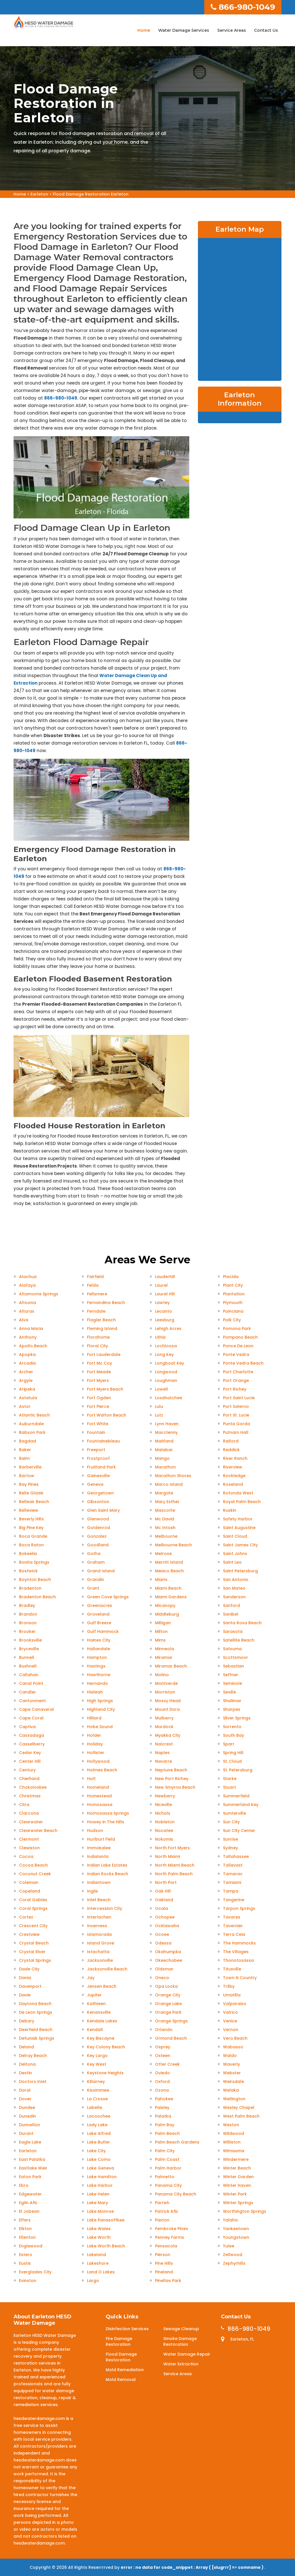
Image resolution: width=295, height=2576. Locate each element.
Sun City (231, 1822)
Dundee (27, 2107)
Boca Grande (33, 1536)
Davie (25, 1995)
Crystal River (32, 1952)
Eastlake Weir (33, 2168)
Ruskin (229, 1510)
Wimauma (233, 2151)
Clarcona (29, 1813)
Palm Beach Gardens (177, 2142)
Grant (93, 1588)
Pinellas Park (168, 2280)
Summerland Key (240, 1804)
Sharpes (231, 1709)
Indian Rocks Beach (107, 1874)
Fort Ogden (99, 1398)
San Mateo (234, 1588)
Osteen (162, 2055)
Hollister (95, 1753)
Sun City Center (239, 1830)
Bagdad (27, 1441)
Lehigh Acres (168, 1328)
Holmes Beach (102, 1770)
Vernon (230, 2029)
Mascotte (165, 1510)
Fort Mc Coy (99, 1363)
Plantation (234, 1294)
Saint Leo (232, 1562)
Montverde (166, 1683)
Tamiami (232, 1882)
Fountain (96, 1432)
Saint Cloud (235, 1536)
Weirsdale (233, 2081)
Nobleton (165, 1822)
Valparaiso (234, 2004)
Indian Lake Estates (107, 1865)
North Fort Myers (172, 1848)
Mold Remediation (125, 2370)
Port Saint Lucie (239, 1398)
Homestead (99, 1796)
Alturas (26, 1311)
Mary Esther (167, 1502)
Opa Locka (166, 1986)
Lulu (159, 1406)
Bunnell (26, 1657)
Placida (231, 1276)
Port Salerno (236, 1406)
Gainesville (98, 1476)
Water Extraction (180, 2364)
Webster (232, 2073)
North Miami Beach (174, 1865)
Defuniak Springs (36, 2038)
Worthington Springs (244, 2211)
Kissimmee (98, 2090)
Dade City (29, 1969)
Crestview (29, 1934)
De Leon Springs (35, 2012)
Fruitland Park (101, 1467)
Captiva (27, 1727)
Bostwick (28, 1571)
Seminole (232, 1683)
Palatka (163, 2116)
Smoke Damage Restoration (180, 2341)
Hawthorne (98, 1675)
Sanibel (230, 1614)
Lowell (161, 1389)
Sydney (230, 1848)
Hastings (96, 1666)
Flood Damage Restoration (121, 2357)
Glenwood (98, 1519)
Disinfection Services (127, 2329)
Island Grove (100, 1943)
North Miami (167, 1856)
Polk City (232, 1320)
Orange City (167, 1995)
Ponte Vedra (236, 1354)
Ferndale (96, 1311)
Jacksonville (100, 1960)
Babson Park (32, 1432)
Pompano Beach (240, 1337)
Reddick (231, 1450)
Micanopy (165, 1605)
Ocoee (162, 1934)
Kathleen (96, 2004)
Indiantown (99, 1882)
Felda (93, 1285)
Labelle (94, 2107)
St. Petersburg (237, 1770)
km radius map (240, 309)
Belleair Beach (34, 1502)
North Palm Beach (174, 1874)
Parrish (162, 2203)
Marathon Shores (173, 1476)
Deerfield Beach (35, 2029)
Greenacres (99, 1605)
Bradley (27, 1605)
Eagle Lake (30, 2142)
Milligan (163, 1623)
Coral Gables (33, 1900)
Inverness (97, 1926)
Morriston (165, 1692)
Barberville (30, 1467)
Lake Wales (99, 2229)
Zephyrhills (234, 2263)
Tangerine (233, 1900)
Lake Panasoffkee (105, 2220)
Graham (96, 1562)
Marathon (165, 1467)
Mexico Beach (169, 1571)
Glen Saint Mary (103, 1510)
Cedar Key (30, 1753)
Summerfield (236, 1796)
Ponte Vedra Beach (243, 1363)
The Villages (236, 1952)
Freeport (96, 1450)
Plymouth (233, 1302)
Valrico (230, 2012)
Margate (164, 1493)
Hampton (97, 1657)
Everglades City (35, 2272)
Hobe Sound (100, 1727)
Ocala (161, 1908)
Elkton (25, 2229)
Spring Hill (233, 1753)
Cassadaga (31, 1735)
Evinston (27, 2280)
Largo (93, 2280)
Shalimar (232, 1701)
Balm (24, 1458)
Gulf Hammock (103, 1631)
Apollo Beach (33, 1346)
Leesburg (164, 1320)
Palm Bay (164, 2125)
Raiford (231, 1441)
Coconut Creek (35, 1874)
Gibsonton (98, 1502)
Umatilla (232, 1995)
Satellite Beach (238, 1640)
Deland (26, 2047)
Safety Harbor (238, 1519)
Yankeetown (236, 2229)
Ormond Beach (171, 2038)
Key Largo (97, 2055)
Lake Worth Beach (106, 2246)
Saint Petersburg (240, 1571)
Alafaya (27, 1285)
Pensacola (166, 2246)
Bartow (26, 1476)
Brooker (27, 1631)
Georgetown (100, 1493)
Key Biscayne (100, 2038)
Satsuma (232, 1649)
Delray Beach (33, 2055)
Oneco (162, 1978)
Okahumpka (168, 1952)
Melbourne (166, 1536)
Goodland (98, 1545)
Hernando (97, 1683)
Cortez (26, 1917)
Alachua (28, 1276)
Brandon (28, 1614)
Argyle (26, 1380)
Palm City (165, 2151)
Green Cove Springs (108, 1597)
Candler (27, 1692)
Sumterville (234, 1813)
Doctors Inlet (32, 2081)
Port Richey (234, 1389)
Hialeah (95, 1692)
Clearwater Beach (38, 1830)
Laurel (161, 1285)
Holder (94, 1735)
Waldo (230, 2055)
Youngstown (236, 2237)
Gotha (94, 1553)
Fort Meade (99, 1372)
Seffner (230, 1675)
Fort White (97, 1424)
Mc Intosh (165, 1527)
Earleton (39, 194)
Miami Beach (168, 1588)
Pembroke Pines (171, 2229)
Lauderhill (165, 1276)
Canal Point (31, 1683)
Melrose (163, 1553)
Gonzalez (97, 1536)
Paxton (162, 2220)
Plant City (233, 1285)
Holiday (95, 1744)
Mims (160, 1640)
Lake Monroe (100, 2211)
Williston (232, 2142)
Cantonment (32, 1701)
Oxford (162, 2081)
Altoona (27, 1302)
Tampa (230, 1891)
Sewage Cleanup (181, 2329)
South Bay (233, 1735)
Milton (161, 1631)
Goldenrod (98, 1527)
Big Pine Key (31, 1527)
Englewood (30, 2246)
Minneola (164, 1649)
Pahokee (164, 2099)
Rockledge (234, 1476)
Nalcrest (164, 1744)
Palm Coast (167, 2159)
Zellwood (232, 2254)
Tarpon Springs (239, 1908)
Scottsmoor (235, 1657)
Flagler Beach (101, 1320)
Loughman (166, 1380)
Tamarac (233, 1874)
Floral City (97, 1346)
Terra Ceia (234, 1934)
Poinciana (233, 1311)
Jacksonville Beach (107, 1969)
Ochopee (165, 1917)
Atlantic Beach (34, 1415)
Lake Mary (97, 2203)
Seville (229, 1692)
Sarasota (233, 1631)
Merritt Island (169, 1562)
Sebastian (233, 1666)
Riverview (232, 1467)
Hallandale (98, 1649)
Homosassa (99, 1804)
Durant (26, 2133)
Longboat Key (169, 1363)
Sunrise (230, 1839)
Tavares (231, 1917)
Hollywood (98, 1761)
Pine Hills (164, 2263)
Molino (162, 1675)
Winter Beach (237, 2168)
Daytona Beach (35, 2004)
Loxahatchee (168, 1398)
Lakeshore (98, 2263)
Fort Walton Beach (106, 1415)
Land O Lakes (101, 2272)
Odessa (163, 1943)
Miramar (164, 1657)
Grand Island (101, 1571)
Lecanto (163, 1311)
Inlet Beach (99, 1900)
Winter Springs (238, 2203)
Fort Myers (98, 1380)
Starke (230, 1778)
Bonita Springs (34, 1562)
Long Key (164, 1354)
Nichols (162, 1813)
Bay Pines (29, 1484)
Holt (91, 1778)
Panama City (168, 2185)
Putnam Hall (235, 1432)
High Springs (100, 1701)
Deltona (27, 2064)
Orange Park (168, 2012)
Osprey (162, 2047)
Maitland (164, 1441)
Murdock (164, 1727)
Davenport (30, 1986)
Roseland (233, 1484)
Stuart (229, 1787)
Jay (90, 1978)
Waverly (231, 2064)
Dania (25, 1978)
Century (27, 1770)
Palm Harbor (168, 2168)
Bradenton (30, 1588)
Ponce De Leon (238, 1346)
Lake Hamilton (102, 2177)
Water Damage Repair (186, 2354)
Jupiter (94, 1995)
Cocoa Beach (33, 1865)
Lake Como (99, 2159)
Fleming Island (102, 1328)
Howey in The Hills (105, 1822)
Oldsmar (164, 1969)
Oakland (164, 1900)
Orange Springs (171, 2021)
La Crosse (97, 2099)
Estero (25, 2254)
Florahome (98, 1337)
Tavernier (233, 1926)
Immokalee (99, 1848)
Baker (25, 1450)
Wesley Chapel (238, 2107)
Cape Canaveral (36, 1709)
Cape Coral (31, 1718)
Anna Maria (31, 1328)
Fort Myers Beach (105, 1389)
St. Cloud (232, 1761)
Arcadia (27, 1363)
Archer (26, 1372)
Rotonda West (238, 1493)
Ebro (24, 2185)
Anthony (28, 1337)
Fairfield (95, 1276)
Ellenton (27, 2237)
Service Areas (231, 30)
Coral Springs (33, 1908)
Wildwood (233, 2133)
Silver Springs (237, 1718)
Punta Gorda (236, 1424)
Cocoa (26, 1856)
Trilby (229, 1986)
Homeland (98, 1787)
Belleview (28, 1510)
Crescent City (33, 1926)
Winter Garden (238, 2177)
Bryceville (29, 1649)
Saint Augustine (239, 1527)
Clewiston (29, 1848)
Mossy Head (168, 1701)
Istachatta (98, 1952)
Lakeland (96, 2254)
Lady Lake (97, 2125)
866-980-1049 (243, 7)
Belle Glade (31, 1493)
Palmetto (164, 2177)
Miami (161, 1579)
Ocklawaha (167, 1926)
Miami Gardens (171, 1597)
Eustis (25, 2263)
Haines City (98, 1640)
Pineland (164, 2272)
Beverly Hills (31, 1519)
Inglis (92, 1891)
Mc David (164, 1519)
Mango (162, 1458)
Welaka (231, 2090)
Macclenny (166, 1432)
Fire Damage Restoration (119, 2341)
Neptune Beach (171, 1770)
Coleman (28, 1882)
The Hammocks (239, 1943)
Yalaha (230, 2220)
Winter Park (235, 2194)
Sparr (229, 1744)
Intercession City (104, 1908)
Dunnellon (29, 2125)
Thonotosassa (238, 1960)
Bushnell (28, 1666)
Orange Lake (168, 2004)
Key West (96, 2064)
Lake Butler (98, 2142)
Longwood (166, 1372)
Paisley (162, 2107)
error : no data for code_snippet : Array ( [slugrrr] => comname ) (192, 2567)
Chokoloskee (33, 1787)
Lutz (159, 1415)
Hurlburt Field (101, 1839)
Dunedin (27, 2116)
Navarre (163, 1761)
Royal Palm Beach (242, 1502)
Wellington (234, 2099)
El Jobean (29, 2211)
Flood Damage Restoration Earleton (90, 194)
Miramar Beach (171, 1666)
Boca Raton (31, 1545)
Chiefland (29, 1778)
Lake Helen (98, 2194)
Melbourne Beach (173, 1545)
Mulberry (164, 1718)
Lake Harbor (100, 2185)
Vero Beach (235, 2038)
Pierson (162, 2254)
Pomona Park (237, 1328)
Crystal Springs (35, 1960)
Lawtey (162, 1302)
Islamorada (99, 1934)
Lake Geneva (100, 2168)
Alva (23, 1320)
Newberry (165, 1796)
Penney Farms (169, 2237)
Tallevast (233, 1865)
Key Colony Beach (106, 2047)
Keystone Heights (105, 2073)
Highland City (101, 1709)
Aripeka (27, 1389)
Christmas (30, 1796)
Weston (231, 2125)
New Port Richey (171, 1778)
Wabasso (233, 2047)
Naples (162, 1753)
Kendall (95, 2029)
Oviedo (162, 2073)
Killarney (96, 2081)
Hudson (95, 1830)
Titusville (232, 1969)
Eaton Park (30, 2177)
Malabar (164, 1450)
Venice (230, 2021)
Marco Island (169, 1484)
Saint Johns (235, 1553)
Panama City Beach (175, 2194)
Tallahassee (236, 1856)
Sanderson (234, 1597)
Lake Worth (99, 2237)
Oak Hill (163, 1891)
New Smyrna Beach (175, 1787)
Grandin (95, 1579)
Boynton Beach (35, 1579)
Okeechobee (168, 1960)
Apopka (27, 1354)
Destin (25, 2073)
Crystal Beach (34, 1943)
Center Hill (30, 1761)
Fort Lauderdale (103, 1354)
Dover (25, 2099)
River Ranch (235, 1458)
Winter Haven (237, 2185)
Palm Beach (167, 2133)
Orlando (164, 2029)
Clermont (29, 1839)
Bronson (28, 1623)
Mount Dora (167, 1709)
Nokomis (164, 1839)
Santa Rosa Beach (242, 1623)
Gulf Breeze (99, 1623)
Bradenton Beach (37, 1597)
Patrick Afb (166, 2211)
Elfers (25, 2220)
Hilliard (94, 1718)
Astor (25, 1406)
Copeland (29, 1891)
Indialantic (98, 1856)
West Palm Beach (241, 2116)
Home (143, 30)
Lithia (160, 1337)
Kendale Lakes (102, 2021)
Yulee (228, 2246)
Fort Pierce (98, 1406)
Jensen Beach (101, 1986)
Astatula (28, 1398)
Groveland (98, 1614)
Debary (26, 2021)
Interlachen (99, 1917)
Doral (25, 2090)
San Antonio (235, 1579)
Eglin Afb (28, 2203)
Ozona (162, 2090)
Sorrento (232, 1727)
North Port (166, 1882)
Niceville (163, 1804)
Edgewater (30, 2194)
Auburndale (31, 1424)
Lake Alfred (99, 2133)
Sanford (231, 1605)
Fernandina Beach (106, 1302)
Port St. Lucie (236, 1415)
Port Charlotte (238, 1372)
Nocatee (164, 1830)
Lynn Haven (167, 1424)
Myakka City (167, 1735)
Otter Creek (167, 2064)
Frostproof (98, 1458)
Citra (24, 1804)
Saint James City (240, 1545)
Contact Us (266, 30)
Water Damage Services (183, 30)
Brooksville (30, 1640)
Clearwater (31, 1822)
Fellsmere (97, 1294)
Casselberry (32, 1744)
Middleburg (167, 1614)
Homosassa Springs (108, 1813)
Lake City (96, 2151)
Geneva (95, 1484)
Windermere (236, 2159)
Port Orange (236, 1380)
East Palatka (32, 2159)
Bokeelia (28, 1553)
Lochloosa (166, 1346)
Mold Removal (121, 2379)
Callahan (28, 1675)
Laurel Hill (165, 1294)
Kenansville (99, 2012)
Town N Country (240, 1978)
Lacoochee (98, 2116)
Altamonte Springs (38, 1294)
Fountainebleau (103, 1441)
